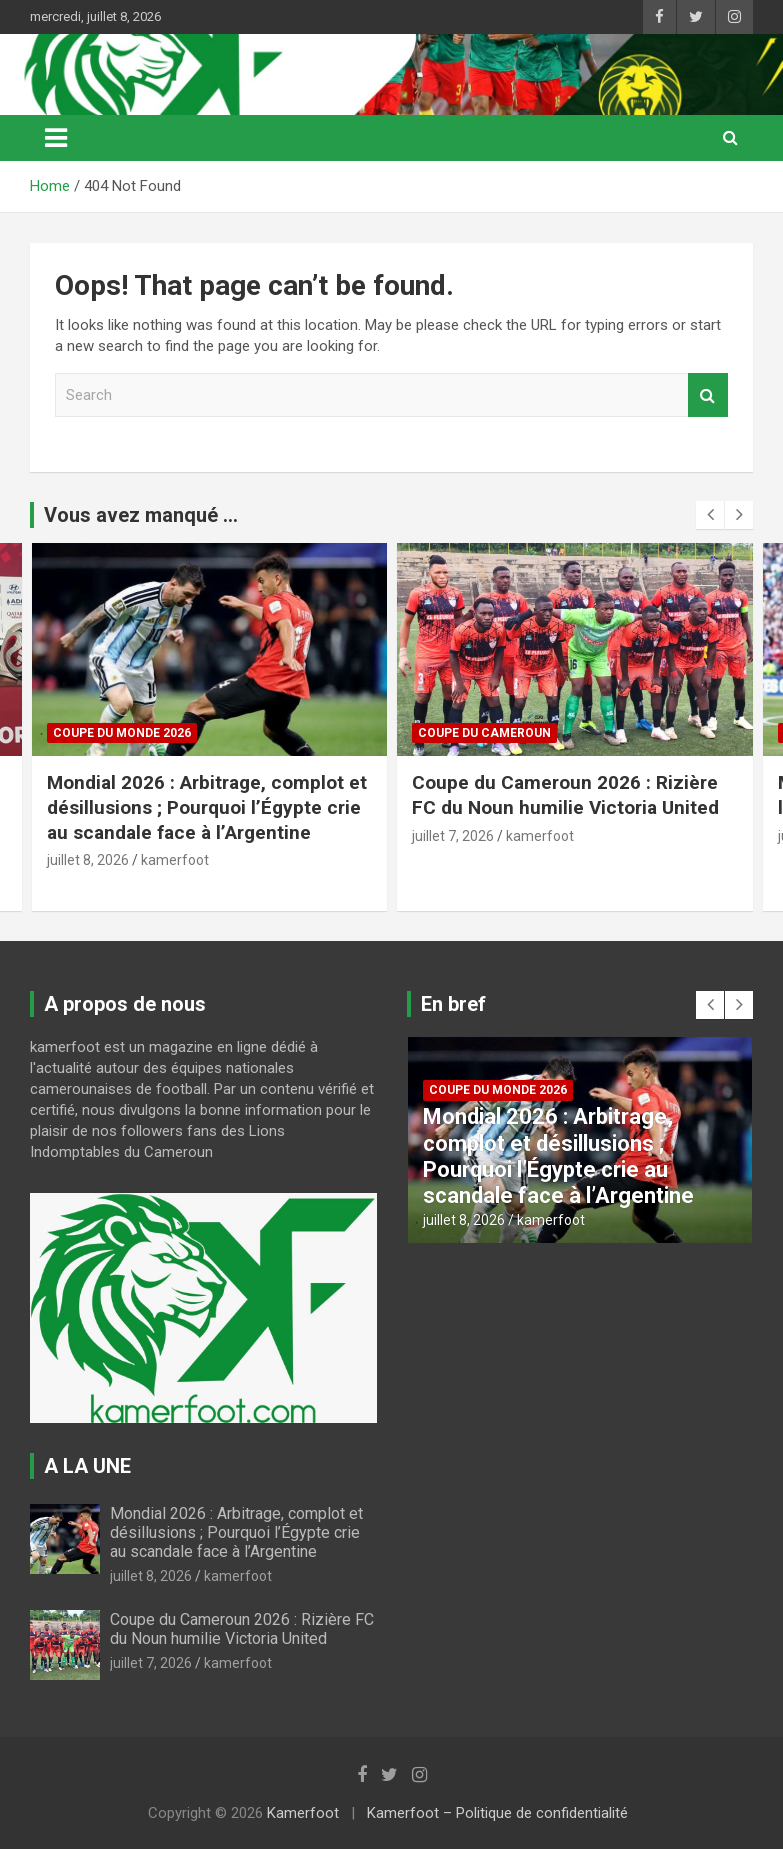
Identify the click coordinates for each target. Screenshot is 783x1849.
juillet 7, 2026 (453, 836)
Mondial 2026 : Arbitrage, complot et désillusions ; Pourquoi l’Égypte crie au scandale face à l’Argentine (207, 807)
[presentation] (710, 515)
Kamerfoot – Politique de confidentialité (497, 1813)
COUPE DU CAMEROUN (484, 733)
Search (708, 395)
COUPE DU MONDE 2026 (122, 733)
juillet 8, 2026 (88, 860)
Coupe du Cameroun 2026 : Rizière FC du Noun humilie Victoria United (568, 795)
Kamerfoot (303, 1813)
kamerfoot (175, 860)
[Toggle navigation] (56, 138)
